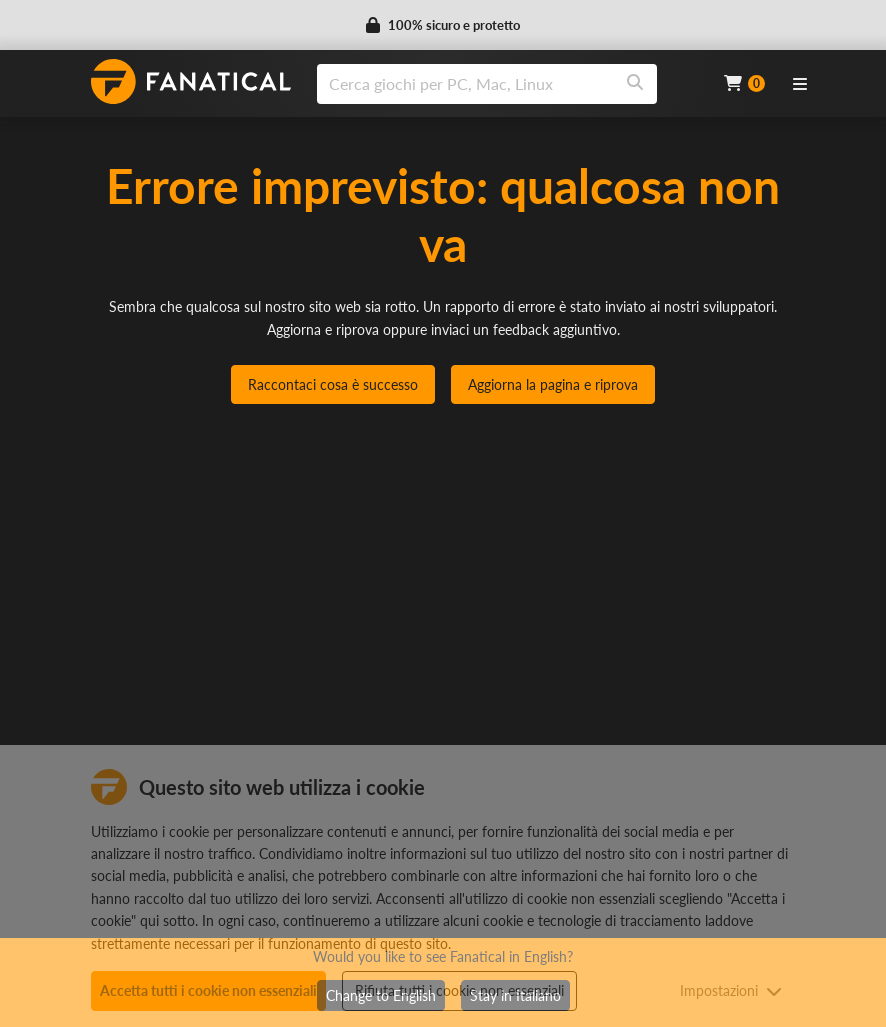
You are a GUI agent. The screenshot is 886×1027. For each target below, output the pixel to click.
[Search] (635, 84)
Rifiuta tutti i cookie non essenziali (459, 990)
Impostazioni (731, 990)
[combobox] (508, 84)
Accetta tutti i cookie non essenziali (208, 990)
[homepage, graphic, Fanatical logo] (191, 81)
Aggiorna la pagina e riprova (553, 384)
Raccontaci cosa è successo (333, 384)
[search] (465, 84)
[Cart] (744, 83)
